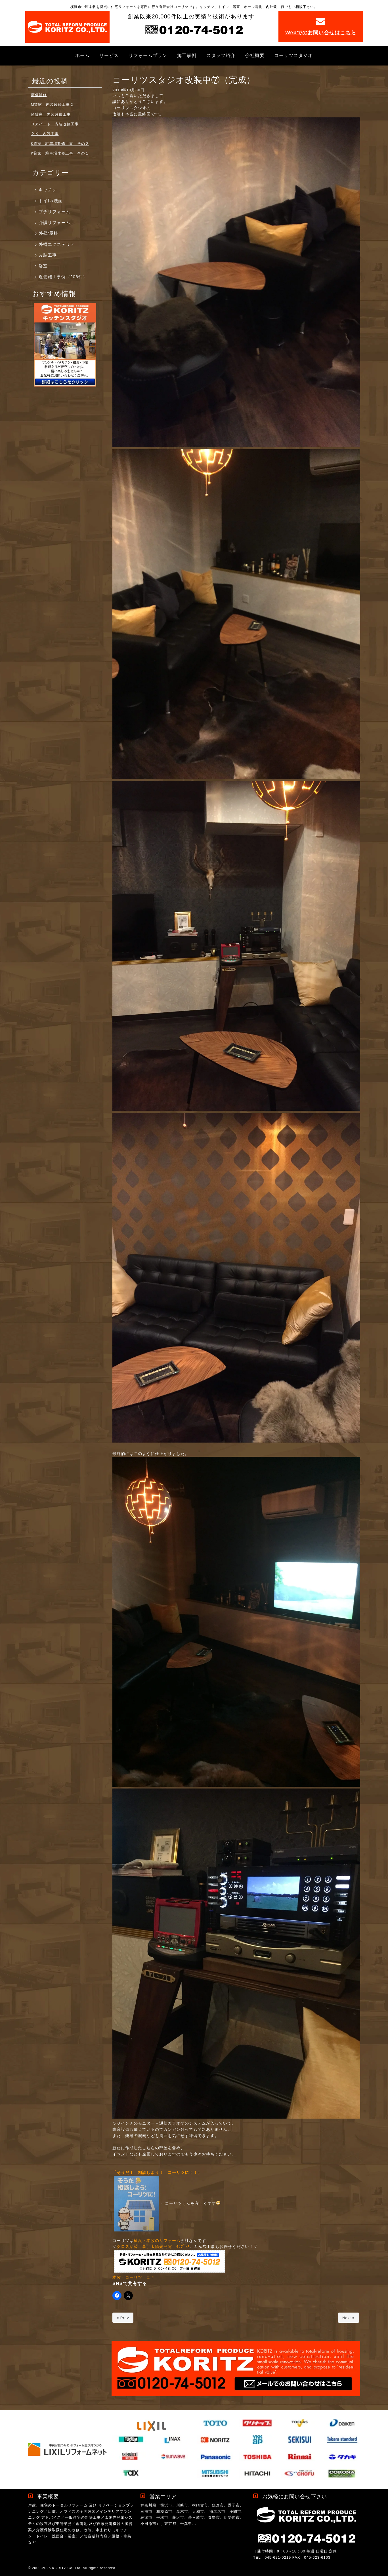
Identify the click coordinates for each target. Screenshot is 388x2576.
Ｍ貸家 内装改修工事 (51, 114)
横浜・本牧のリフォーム (157, 2241)
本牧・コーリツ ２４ (133, 2277)
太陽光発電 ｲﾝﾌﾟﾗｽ (170, 2247)
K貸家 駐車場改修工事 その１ (60, 153)
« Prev (123, 2318)
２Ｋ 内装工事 (45, 134)
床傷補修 (39, 95)
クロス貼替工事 (131, 2247)
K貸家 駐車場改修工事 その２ (60, 144)
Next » (348, 2318)
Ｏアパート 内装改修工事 (55, 124)
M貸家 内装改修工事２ (52, 104)
